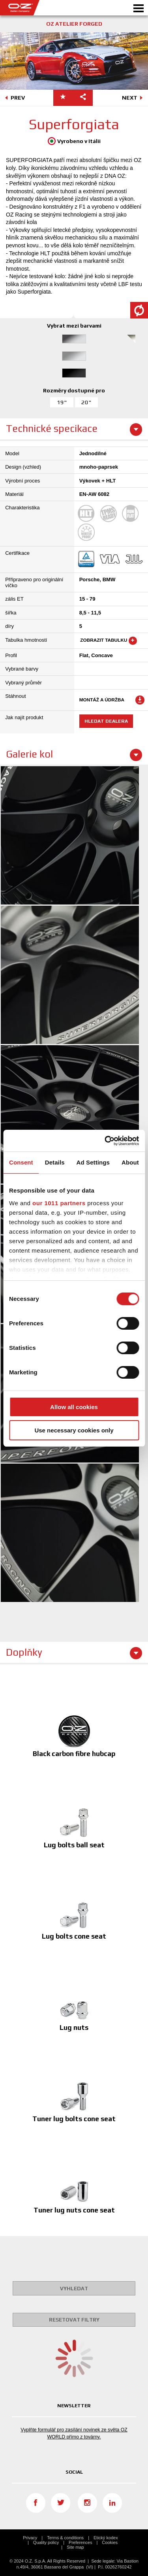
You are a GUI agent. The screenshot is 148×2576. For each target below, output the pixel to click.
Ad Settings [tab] (93, 1162)
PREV (14, 98)
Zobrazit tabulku (108, 641)
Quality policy (46, 2542)
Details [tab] (55, 1162)
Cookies (110, 2542)
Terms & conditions (65, 2537)
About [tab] (130, 1162)
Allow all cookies (74, 1407)
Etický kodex (106, 2537)
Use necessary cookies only (73, 1430)
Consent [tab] (21, 1162)
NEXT (133, 98)
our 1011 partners (58, 1203)
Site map (75, 2547)
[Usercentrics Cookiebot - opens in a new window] (105, 1141)
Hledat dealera (106, 721)
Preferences (80, 2542)
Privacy (30, 2537)
